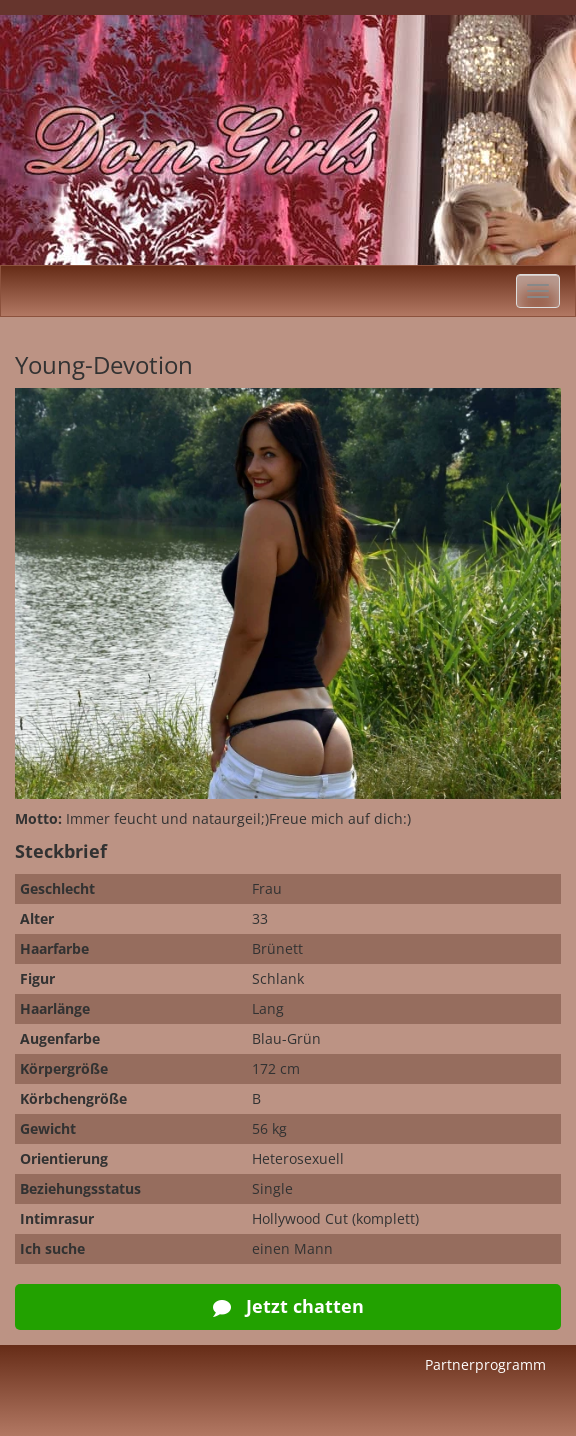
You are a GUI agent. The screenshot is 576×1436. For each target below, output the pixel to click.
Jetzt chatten (288, 1306)
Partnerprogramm (485, 1364)
